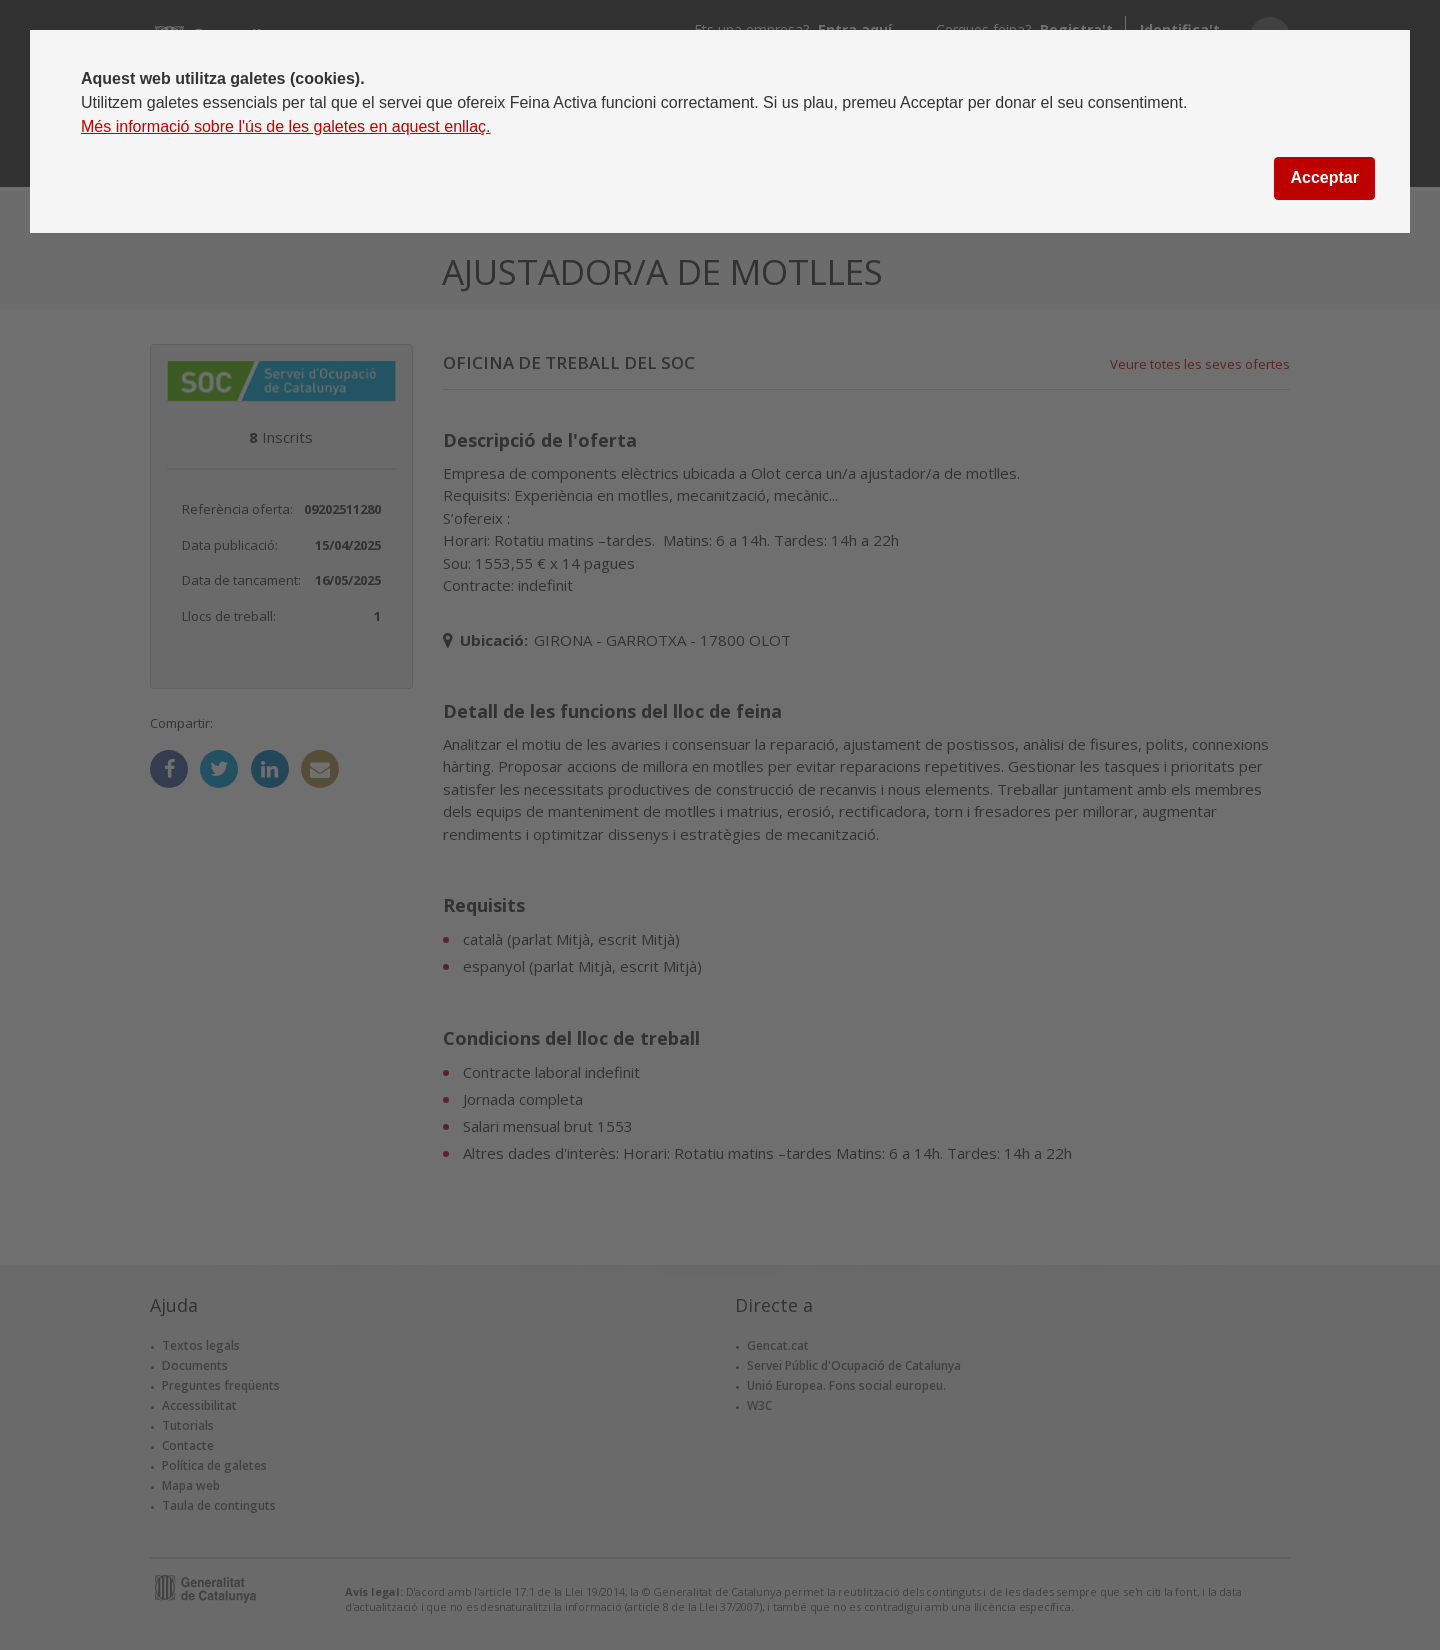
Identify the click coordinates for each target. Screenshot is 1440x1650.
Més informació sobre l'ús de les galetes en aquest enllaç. (286, 126)
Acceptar (1324, 177)
